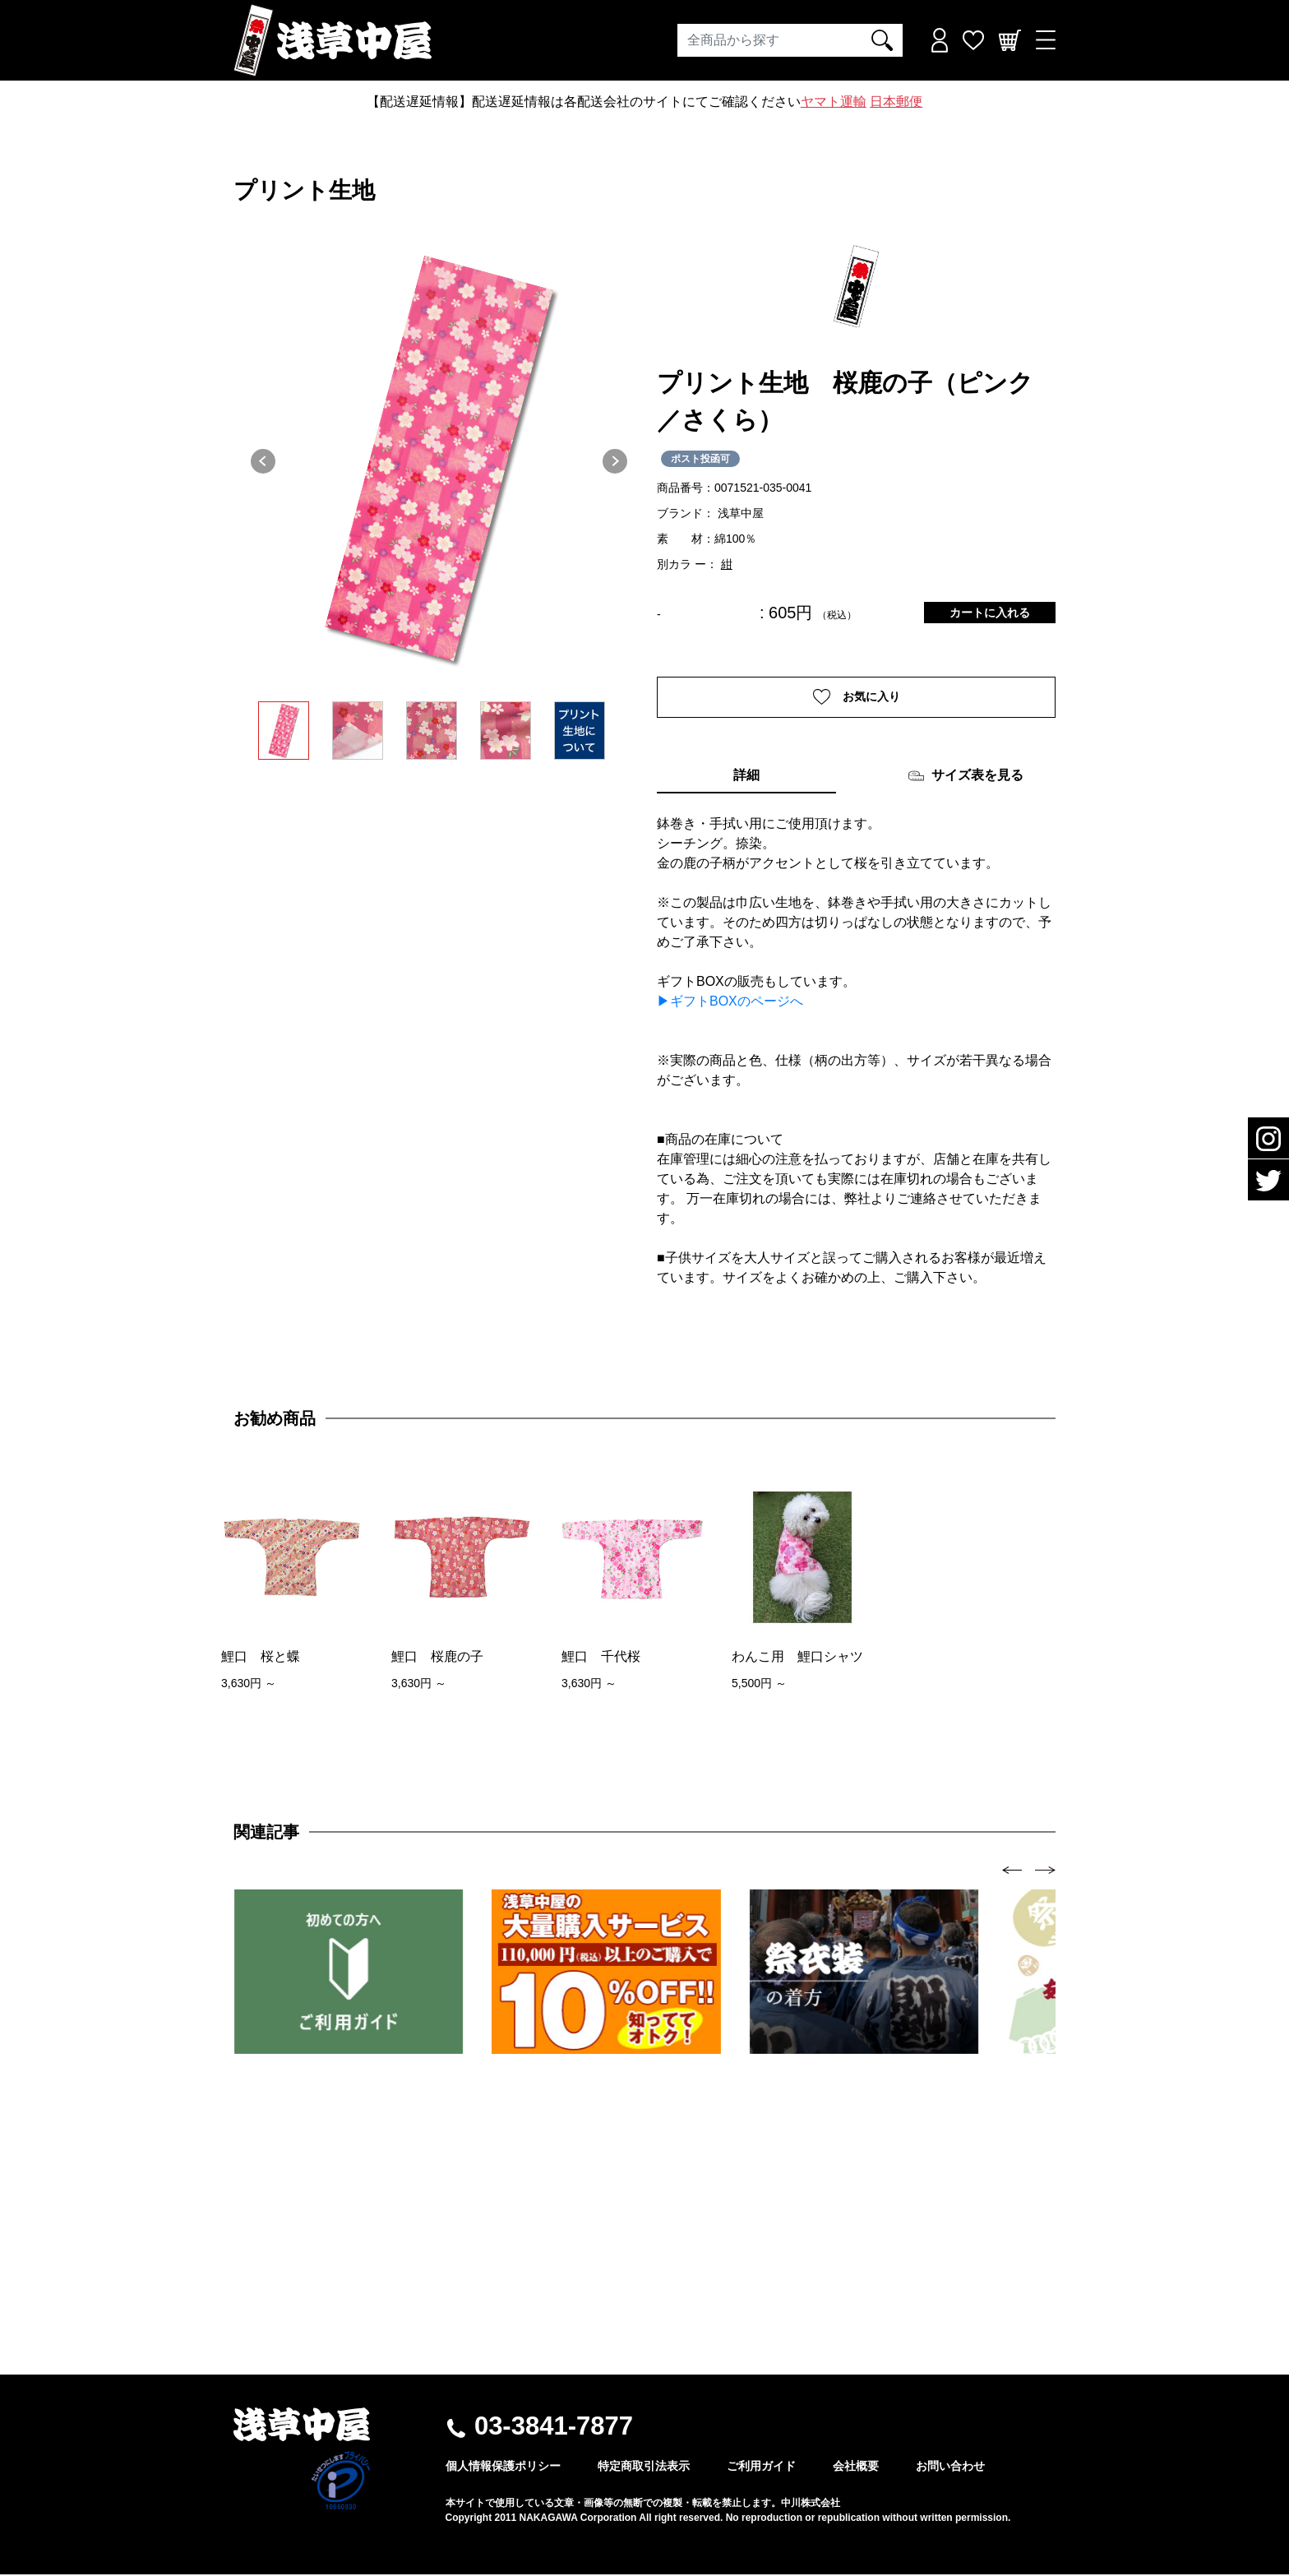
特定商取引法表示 (644, 2467)
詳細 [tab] (746, 777)
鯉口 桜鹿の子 (437, 1658)
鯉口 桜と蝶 (260, 1658)
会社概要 (856, 2467)
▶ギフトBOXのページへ (730, 1003)
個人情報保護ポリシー (503, 2467)
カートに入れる (989, 612)
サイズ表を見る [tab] (965, 778)
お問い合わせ (950, 2467)
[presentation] (1012, 1871)
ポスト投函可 (700, 459)
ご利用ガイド (761, 2467)
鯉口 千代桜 (600, 1658)
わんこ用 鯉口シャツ (797, 1658)
